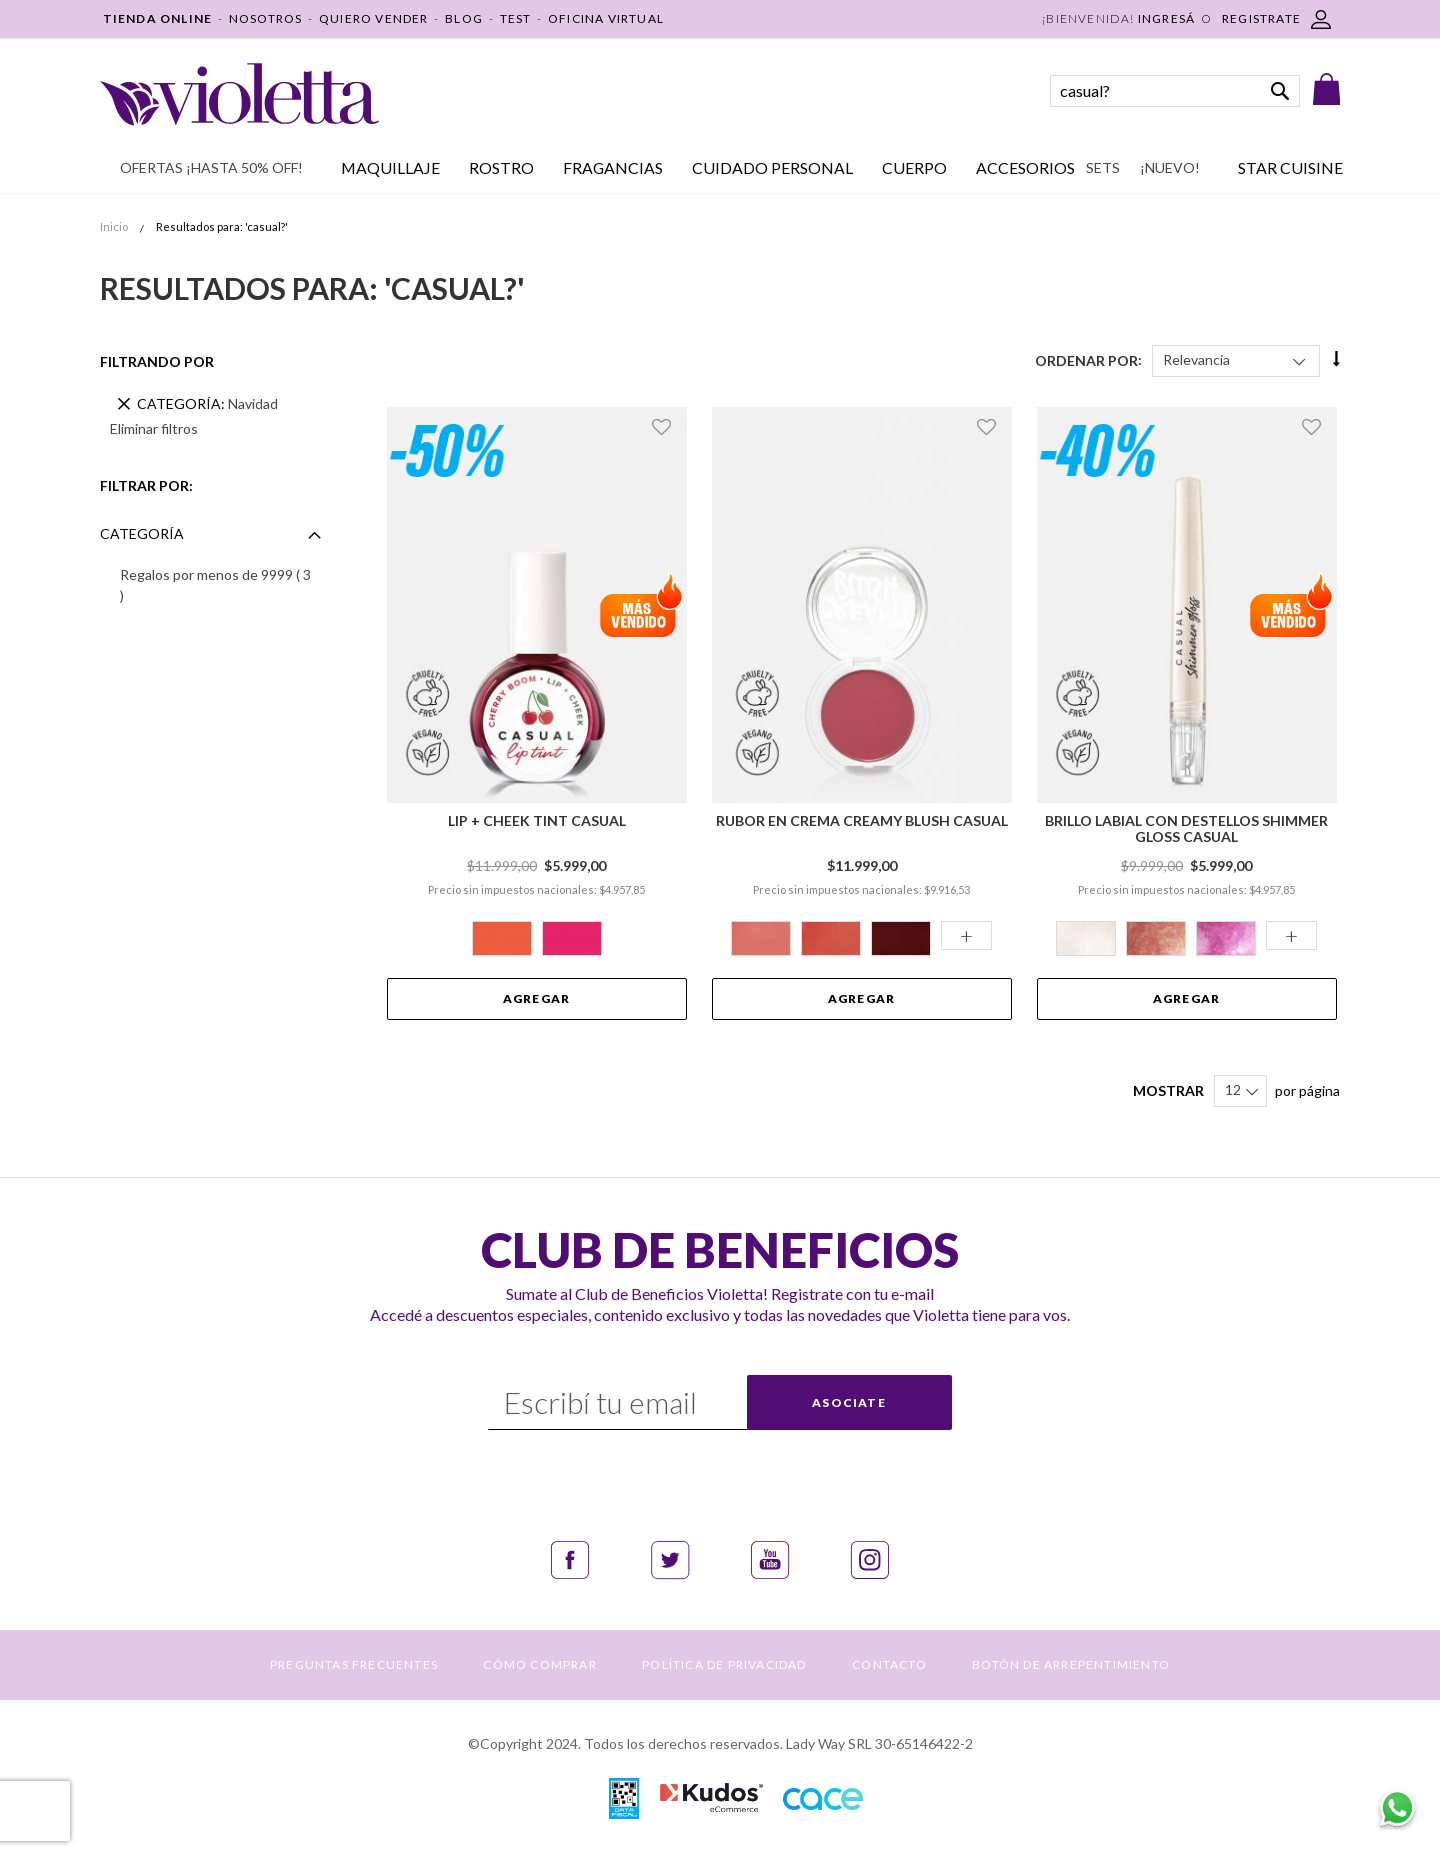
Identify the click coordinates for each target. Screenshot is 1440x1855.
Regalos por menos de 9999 (215, 585)
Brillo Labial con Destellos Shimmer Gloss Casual (1186, 829)
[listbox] (537, 941)
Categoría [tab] (142, 533)
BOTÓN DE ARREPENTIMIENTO (1071, 1664)
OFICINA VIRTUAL (606, 18)
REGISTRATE (1261, 18)
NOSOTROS (266, 18)
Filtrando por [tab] (157, 361)
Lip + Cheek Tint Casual (537, 821)
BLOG (464, 18)
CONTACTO (889, 1664)
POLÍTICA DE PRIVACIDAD (724, 1664)
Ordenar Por (1086, 359)
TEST (516, 18)
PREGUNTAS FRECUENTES (354, 1664)
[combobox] (1175, 91)
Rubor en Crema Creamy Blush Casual (862, 821)
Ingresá (1166, 18)
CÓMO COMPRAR (539, 1664)
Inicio (115, 226)
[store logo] (239, 94)
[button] (664, 427)
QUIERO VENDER (374, 18)
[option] (502, 938)
